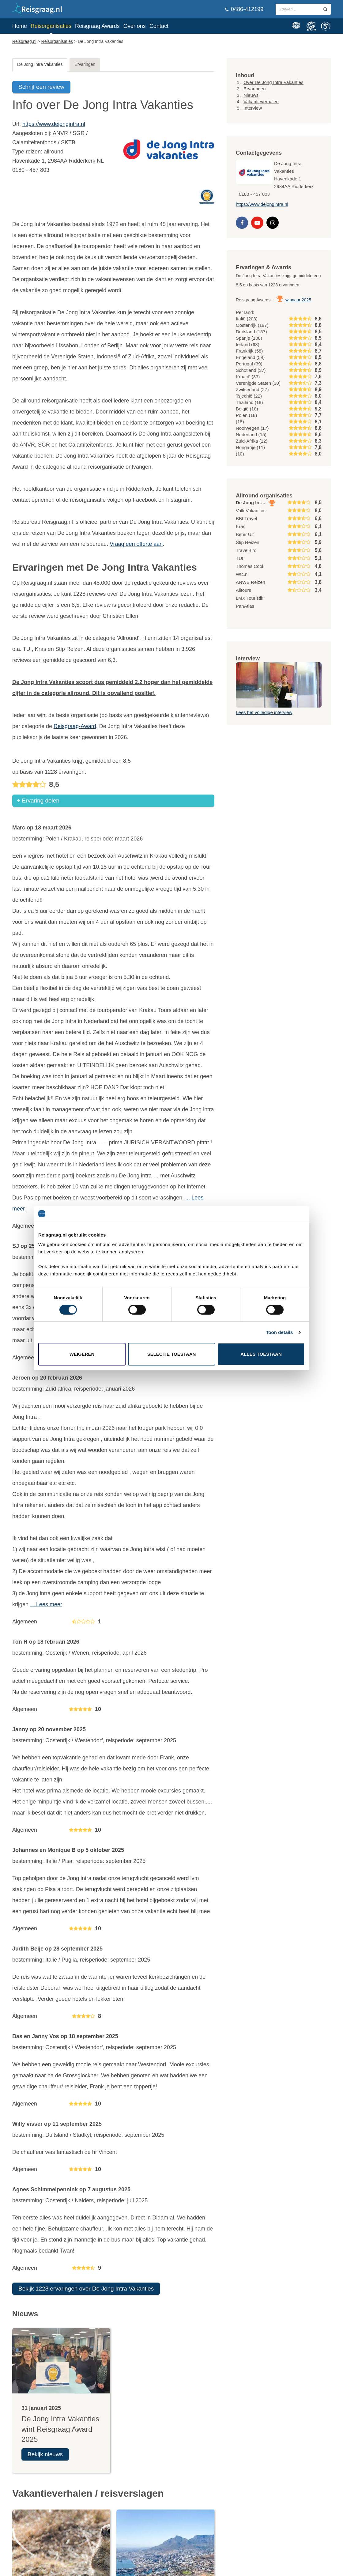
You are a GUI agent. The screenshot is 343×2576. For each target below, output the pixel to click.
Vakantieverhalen (261, 101)
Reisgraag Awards (97, 26)
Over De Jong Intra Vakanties (273, 82)
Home (19, 26)
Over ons (134, 26)
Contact (158, 26)
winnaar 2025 (298, 299)
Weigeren (82, 1354)
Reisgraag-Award (75, 726)
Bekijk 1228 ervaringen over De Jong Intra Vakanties (86, 2290)
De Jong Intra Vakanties (39, 64)
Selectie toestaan (171, 1354)
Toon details (279, 1332)
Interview (252, 108)
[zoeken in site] (325, 9)
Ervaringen (84, 64)
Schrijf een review (41, 87)
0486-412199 (244, 9)
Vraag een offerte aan (136, 544)
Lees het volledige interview (264, 712)
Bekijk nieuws (45, 2456)
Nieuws (250, 95)
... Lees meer (46, 1606)
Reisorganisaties (51, 26)
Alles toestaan (260, 1354)
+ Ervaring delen (38, 802)
